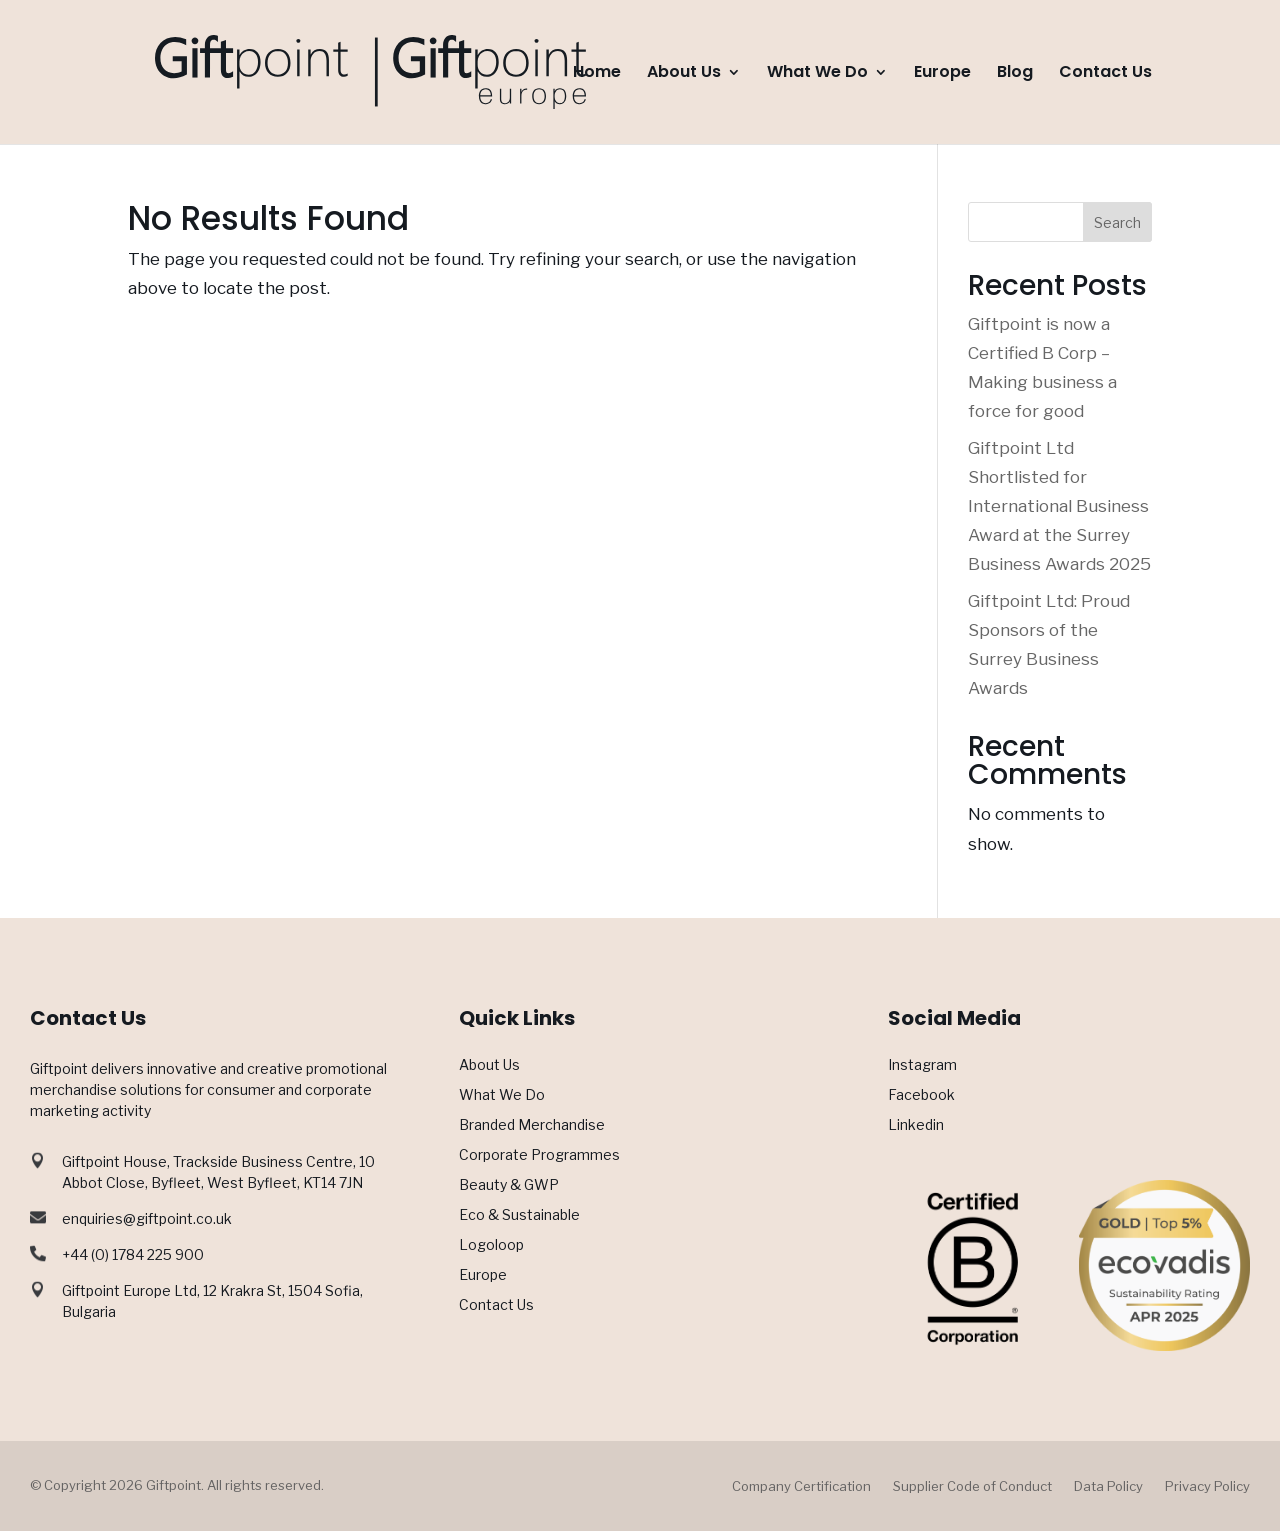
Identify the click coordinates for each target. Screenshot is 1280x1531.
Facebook (921, 1095)
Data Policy (1108, 1486)
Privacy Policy (1207, 1486)
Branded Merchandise (532, 1125)
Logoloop (491, 1245)
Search (1117, 222)
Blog (1015, 74)
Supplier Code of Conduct (972, 1486)
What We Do (817, 74)
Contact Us (1105, 74)
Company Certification (801, 1486)
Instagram (922, 1065)
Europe (942, 74)
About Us (684, 74)
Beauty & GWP (509, 1185)
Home (597, 74)
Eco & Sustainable (519, 1215)
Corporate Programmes (539, 1155)
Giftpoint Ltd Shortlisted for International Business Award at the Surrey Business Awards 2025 (1059, 506)
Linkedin (916, 1125)
